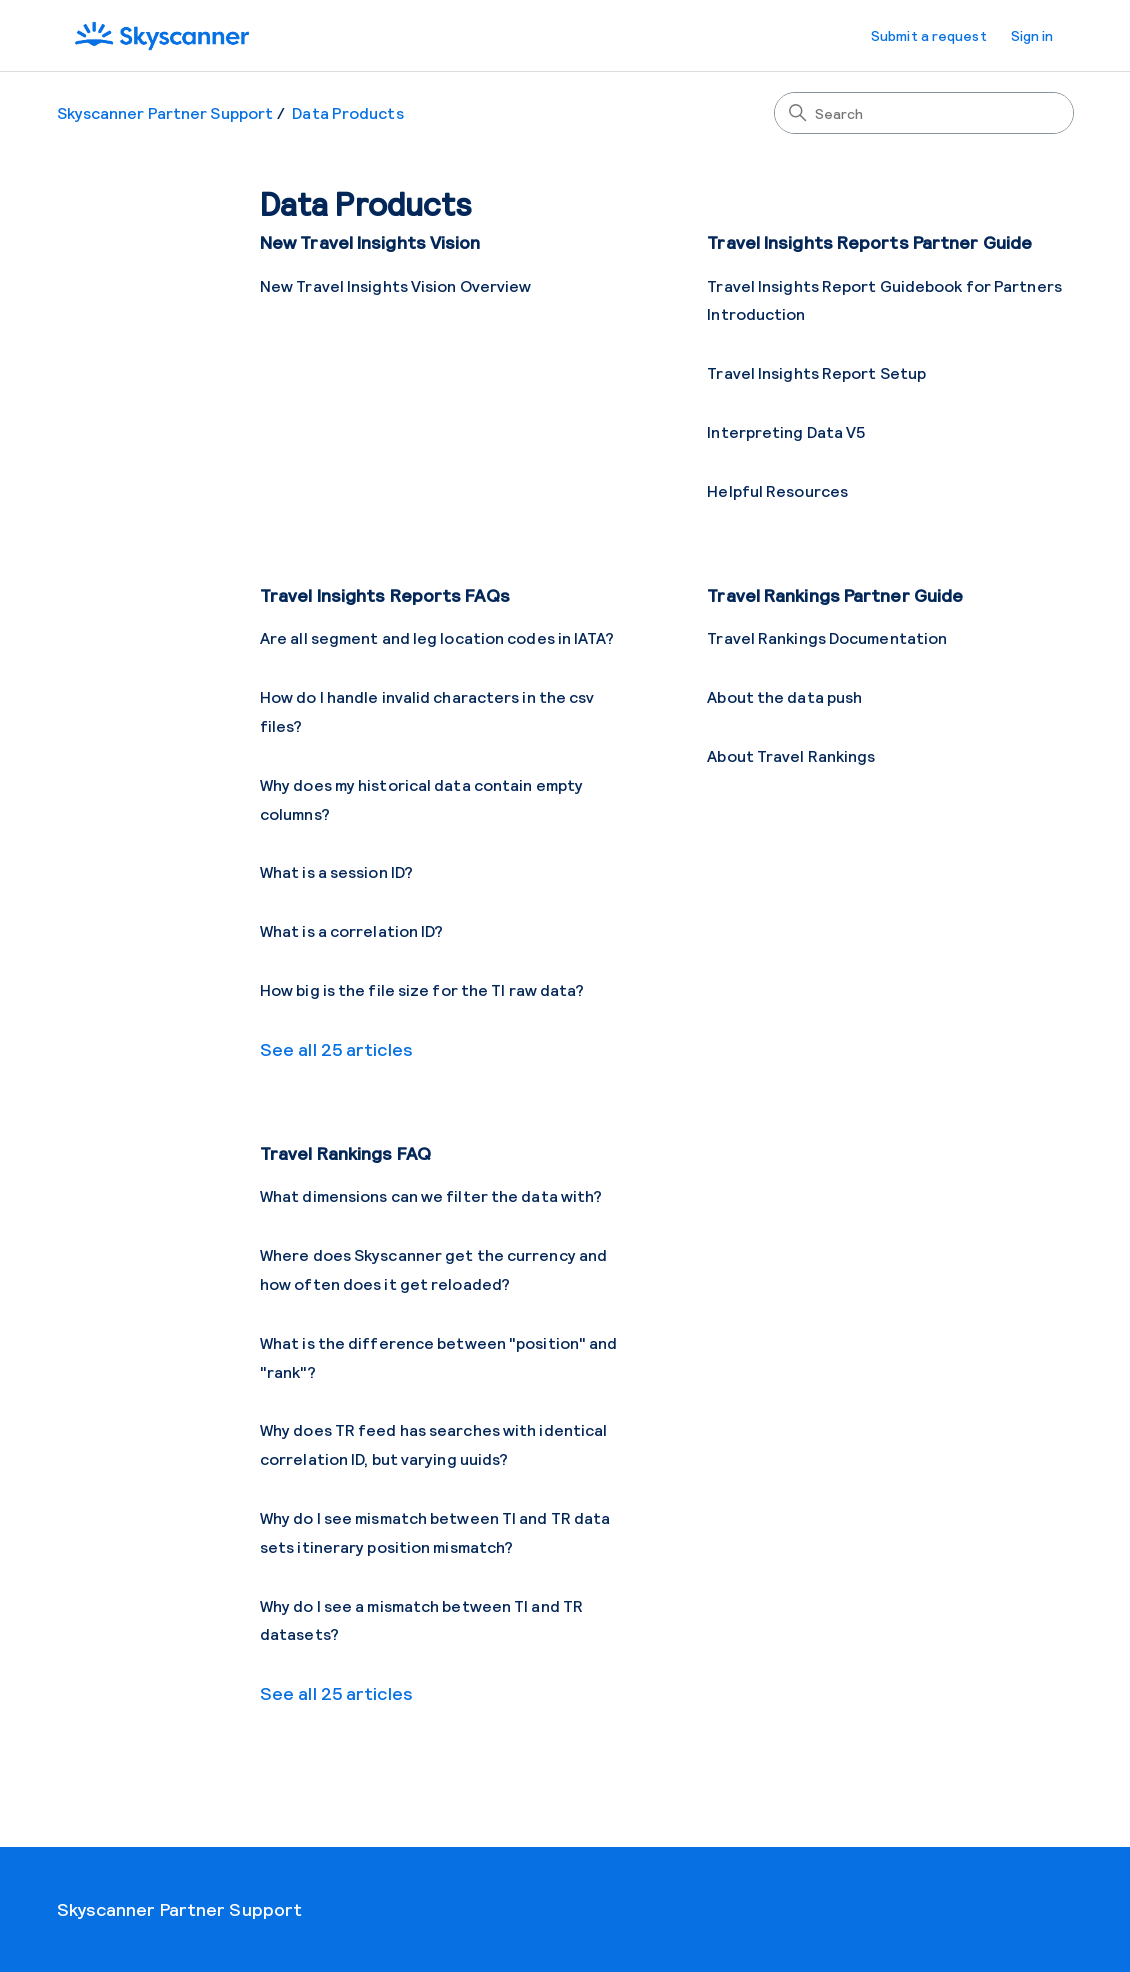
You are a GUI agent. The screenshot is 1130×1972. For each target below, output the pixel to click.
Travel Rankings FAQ (345, 1153)
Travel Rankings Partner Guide (835, 595)
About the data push (784, 696)
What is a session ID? (336, 871)
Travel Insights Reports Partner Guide (869, 242)
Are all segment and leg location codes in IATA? (437, 637)
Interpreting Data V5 (786, 431)
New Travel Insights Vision (370, 242)
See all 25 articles (336, 1049)
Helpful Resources (777, 490)
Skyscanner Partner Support (165, 112)
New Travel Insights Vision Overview (396, 285)
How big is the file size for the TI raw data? (422, 989)
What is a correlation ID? (352, 930)
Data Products (347, 112)
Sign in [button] (1032, 35)
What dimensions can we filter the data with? (431, 1195)
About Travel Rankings (791, 755)
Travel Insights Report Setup (816, 372)
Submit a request (929, 35)
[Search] (924, 113)
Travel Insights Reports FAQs (385, 595)
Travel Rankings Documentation (827, 637)
